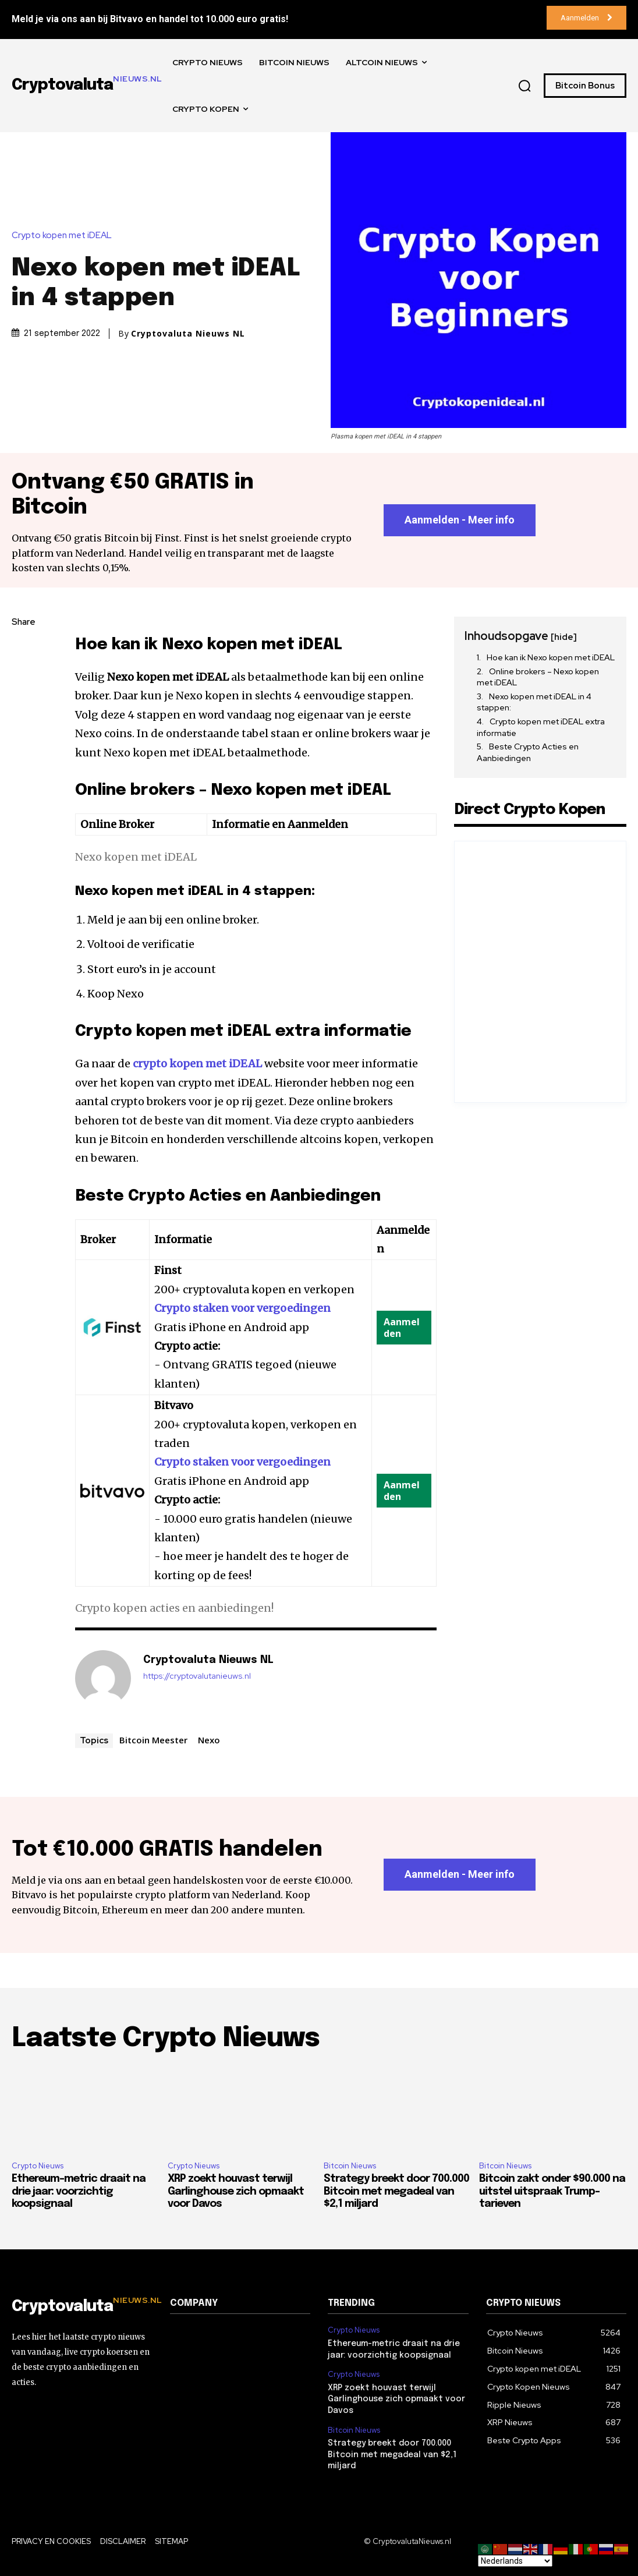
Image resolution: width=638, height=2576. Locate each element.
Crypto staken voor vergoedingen (242, 1308)
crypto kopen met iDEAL (197, 1063)
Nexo (209, 1740)
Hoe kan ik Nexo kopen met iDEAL (551, 657)
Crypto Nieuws (37, 2166)
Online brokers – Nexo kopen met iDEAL (538, 677)
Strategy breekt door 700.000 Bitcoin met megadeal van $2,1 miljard (396, 2191)
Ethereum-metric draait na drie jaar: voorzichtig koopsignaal (79, 2191)
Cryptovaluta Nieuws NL (188, 333)
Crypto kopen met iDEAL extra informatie (541, 727)
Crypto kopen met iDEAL (65, 235)
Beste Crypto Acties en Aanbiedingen (528, 752)
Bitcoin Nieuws (350, 2166)
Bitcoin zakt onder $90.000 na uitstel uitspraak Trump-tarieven (552, 2191)
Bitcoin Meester (153, 1740)
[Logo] (82, 2307)
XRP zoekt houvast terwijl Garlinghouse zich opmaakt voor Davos (236, 2191)
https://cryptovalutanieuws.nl (197, 1676)
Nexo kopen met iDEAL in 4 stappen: (534, 702)
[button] (524, 85)
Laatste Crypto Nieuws (166, 2039)
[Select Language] (515, 2561)
